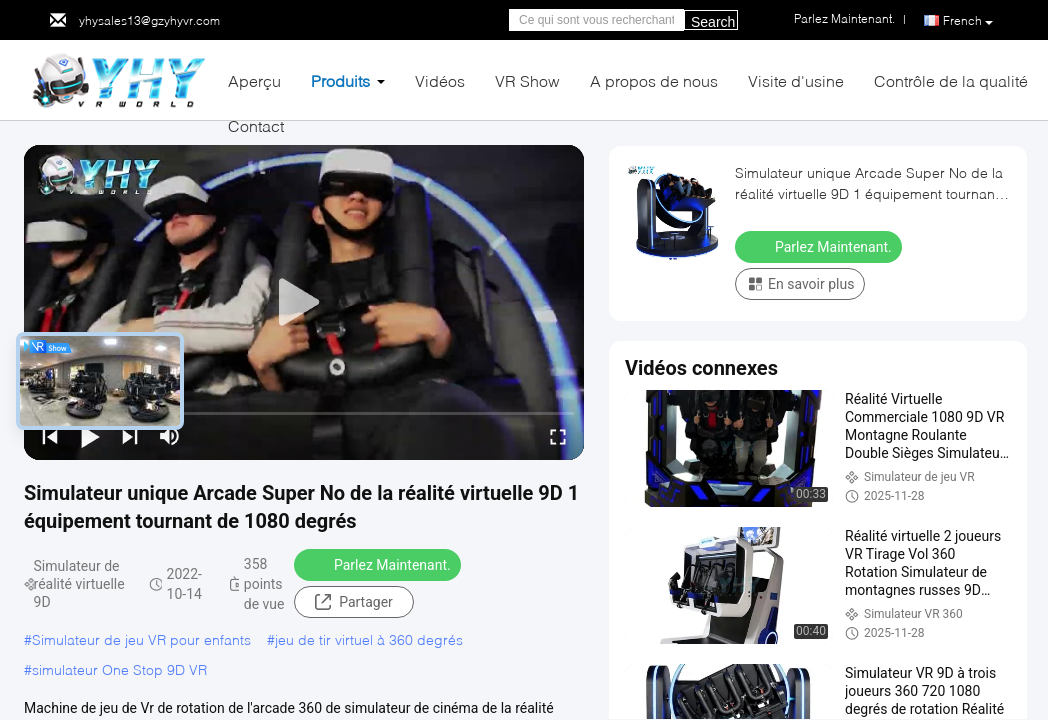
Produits (340, 80)
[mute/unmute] (170, 436)
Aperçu (254, 80)
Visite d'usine (796, 80)
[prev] (50, 436)
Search (713, 22)
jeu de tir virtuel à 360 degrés (369, 639)
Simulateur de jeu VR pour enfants (141, 639)
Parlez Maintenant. (379, 564)
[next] (130, 436)
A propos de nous (654, 80)
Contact (256, 125)
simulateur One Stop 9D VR (119, 669)
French (968, 21)
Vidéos (440, 80)
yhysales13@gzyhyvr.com (149, 20)
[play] (304, 303)
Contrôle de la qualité (951, 80)
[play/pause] (90, 436)
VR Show (527, 80)
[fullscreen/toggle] (558, 436)
